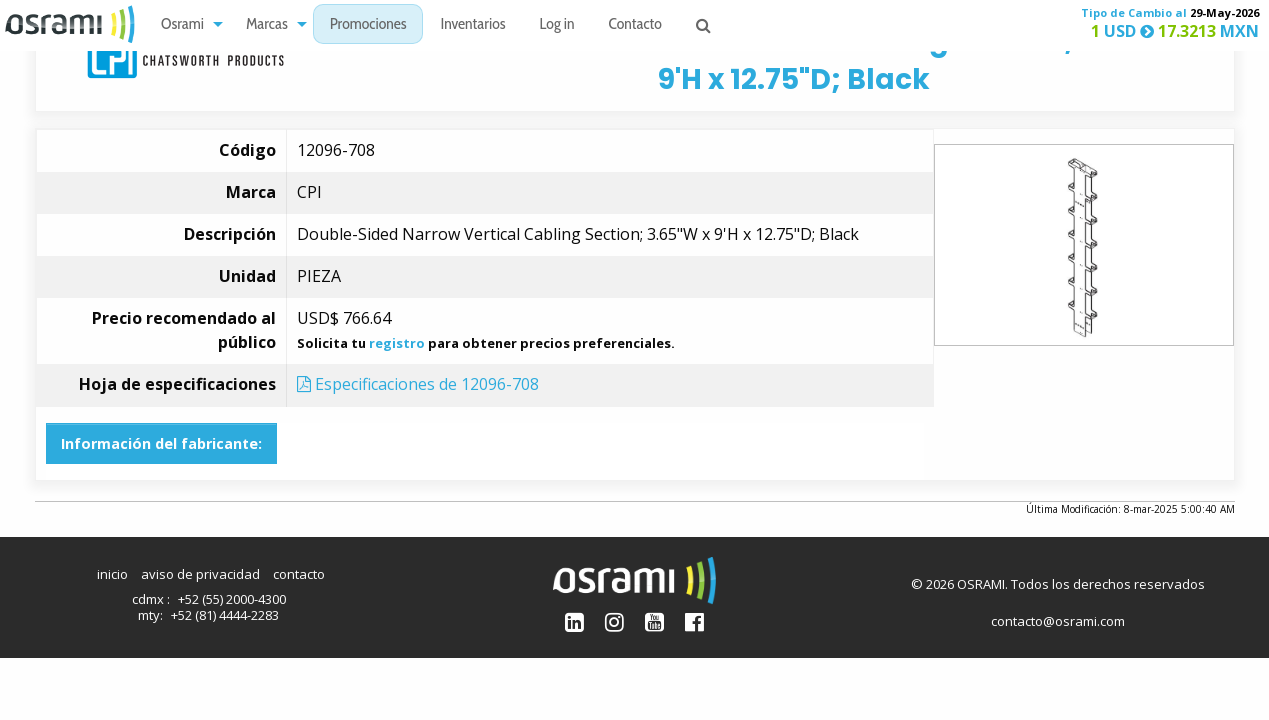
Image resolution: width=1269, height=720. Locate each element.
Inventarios (472, 25)
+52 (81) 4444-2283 (225, 615)
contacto (299, 574)
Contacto (635, 25)
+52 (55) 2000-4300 (232, 599)
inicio (112, 574)
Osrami (182, 25)
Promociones (368, 25)
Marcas (267, 25)
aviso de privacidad (200, 574)
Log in (557, 25)
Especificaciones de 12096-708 (418, 384)
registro (397, 343)
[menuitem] (186, 24)
